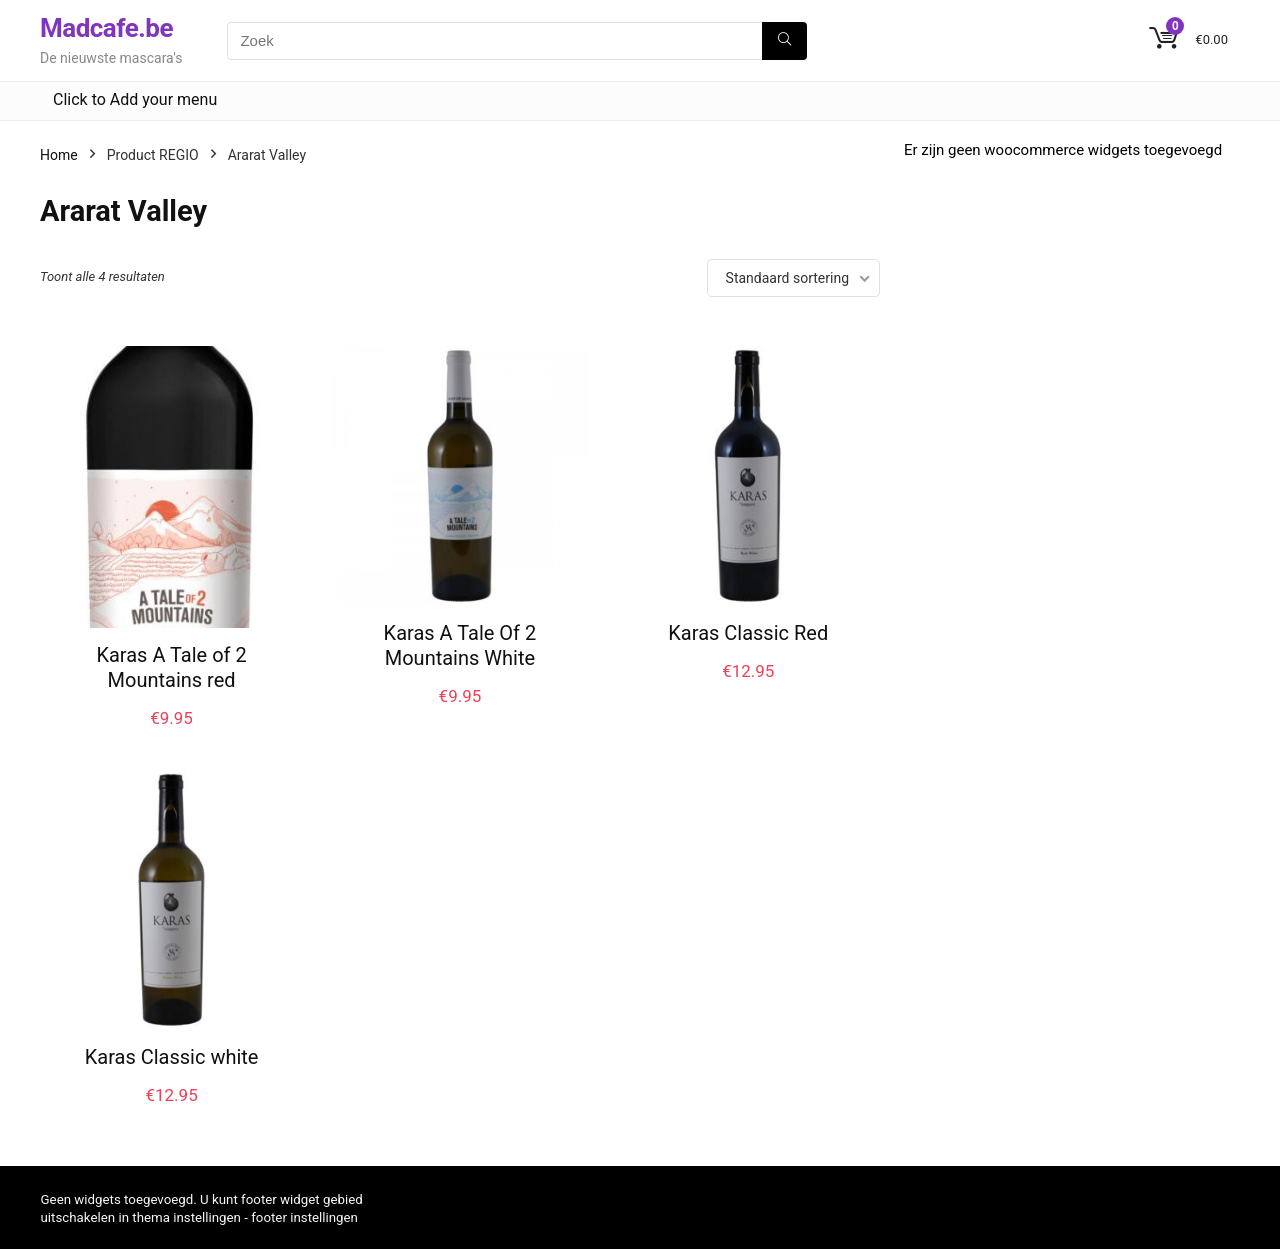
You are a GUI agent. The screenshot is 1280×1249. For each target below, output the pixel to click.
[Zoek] (784, 41)
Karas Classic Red (748, 633)
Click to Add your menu (135, 99)
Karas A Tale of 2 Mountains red (171, 667)
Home (59, 155)
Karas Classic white (172, 1057)
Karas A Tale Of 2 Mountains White (460, 645)
